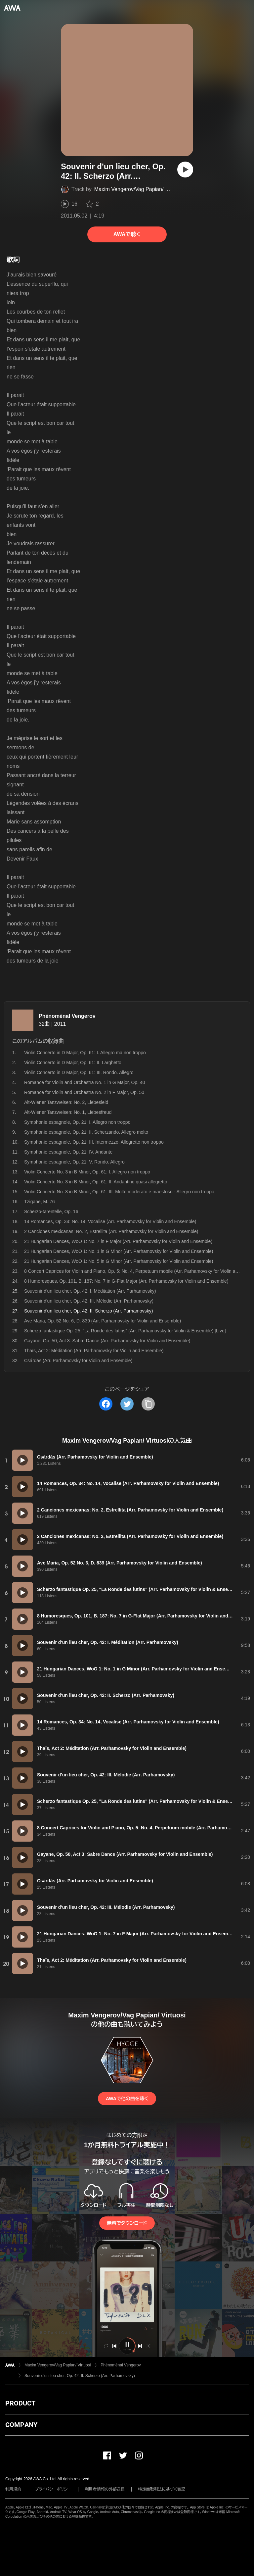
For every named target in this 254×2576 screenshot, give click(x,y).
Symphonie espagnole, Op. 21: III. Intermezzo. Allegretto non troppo (94, 1142)
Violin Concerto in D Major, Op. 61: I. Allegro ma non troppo (85, 1052)
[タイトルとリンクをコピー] (148, 1404)
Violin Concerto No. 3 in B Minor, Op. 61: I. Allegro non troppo (87, 1171)
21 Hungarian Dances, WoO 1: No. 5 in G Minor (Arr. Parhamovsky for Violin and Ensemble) (118, 1261)
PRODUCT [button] (20, 2403)
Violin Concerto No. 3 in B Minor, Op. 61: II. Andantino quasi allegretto (95, 1181)
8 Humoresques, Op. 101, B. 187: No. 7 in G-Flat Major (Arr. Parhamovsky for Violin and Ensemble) (126, 1281)
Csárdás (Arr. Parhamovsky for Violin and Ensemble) (78, 1360)
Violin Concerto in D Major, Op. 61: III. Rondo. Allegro (78, 1072)
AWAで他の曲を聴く (127, 2098)
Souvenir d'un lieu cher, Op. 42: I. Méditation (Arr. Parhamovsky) (90, 1291)
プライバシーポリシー (53, 2489)
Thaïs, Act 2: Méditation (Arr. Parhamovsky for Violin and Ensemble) (93, 1350)
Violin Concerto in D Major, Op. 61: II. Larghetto (72, 1062)
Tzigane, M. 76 (39, 1201)
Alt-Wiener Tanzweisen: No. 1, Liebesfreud (67, 1112)
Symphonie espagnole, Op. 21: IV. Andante (68, 1152)
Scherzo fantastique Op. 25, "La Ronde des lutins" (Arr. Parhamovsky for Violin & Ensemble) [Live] (125, 1330)
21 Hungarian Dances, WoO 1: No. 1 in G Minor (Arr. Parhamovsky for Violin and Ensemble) (118, 1251)
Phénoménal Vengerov (67, 1016)
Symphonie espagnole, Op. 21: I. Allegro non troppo (77, 1122)
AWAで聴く (127, 234)
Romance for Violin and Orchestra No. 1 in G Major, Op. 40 (84, 1082)
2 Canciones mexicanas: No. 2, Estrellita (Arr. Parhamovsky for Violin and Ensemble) (111, 1231)
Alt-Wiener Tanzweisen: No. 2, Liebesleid (66, 1102)
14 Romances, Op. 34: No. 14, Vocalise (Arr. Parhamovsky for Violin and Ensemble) (110, 1221)
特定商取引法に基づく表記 (161, 2489)
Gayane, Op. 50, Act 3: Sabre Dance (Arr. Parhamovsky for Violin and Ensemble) (107, 1340)
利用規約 (13, 2489)
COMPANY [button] (21, 2425)
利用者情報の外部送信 (105, 2489)
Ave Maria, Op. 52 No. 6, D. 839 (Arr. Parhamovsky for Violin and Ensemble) (102, 1320)
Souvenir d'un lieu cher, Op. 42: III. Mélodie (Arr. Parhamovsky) (88, 1301)
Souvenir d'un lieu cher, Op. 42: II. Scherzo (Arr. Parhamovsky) (79, 2375)
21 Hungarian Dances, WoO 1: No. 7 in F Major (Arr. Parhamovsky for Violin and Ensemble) (118, 1241)
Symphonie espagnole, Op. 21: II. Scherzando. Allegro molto (86, 1132)
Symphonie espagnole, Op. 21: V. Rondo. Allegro (74, 1161)
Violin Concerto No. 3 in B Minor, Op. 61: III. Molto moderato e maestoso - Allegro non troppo (119, 1191)
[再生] (185, 169)
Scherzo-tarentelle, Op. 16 (51, 1211)
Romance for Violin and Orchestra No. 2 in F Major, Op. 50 (84, 1092)
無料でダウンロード (127, 2223)
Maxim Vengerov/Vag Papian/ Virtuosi (138, 189)
